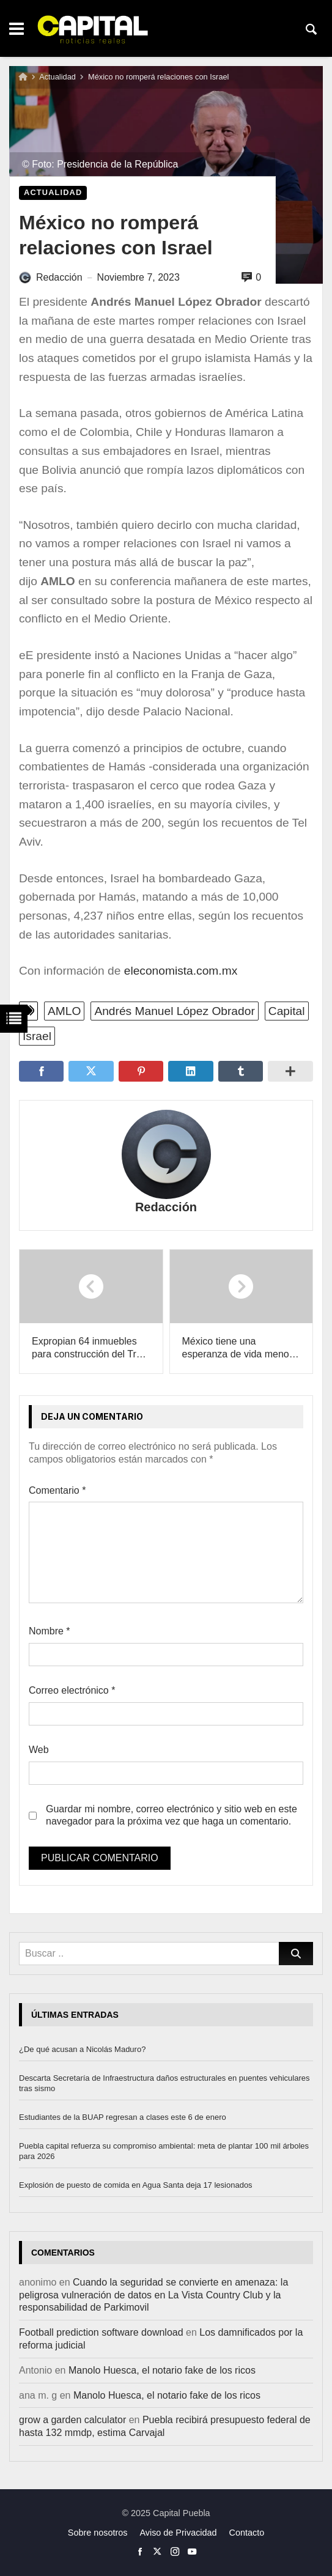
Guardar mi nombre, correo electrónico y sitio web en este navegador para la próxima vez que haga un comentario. (171, 1815)
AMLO (64, 1011)
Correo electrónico (72, 1690)
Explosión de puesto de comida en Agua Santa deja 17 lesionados (136, 2185)
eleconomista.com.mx (181, 970)
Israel (37, 1036)
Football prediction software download (101, 2332)
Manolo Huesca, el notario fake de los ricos (162, 2370)
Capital (286, 1011)
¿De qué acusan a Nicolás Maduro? (82, 2049)
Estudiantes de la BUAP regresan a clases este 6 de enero (122, 2117)
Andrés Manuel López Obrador (174, 1011)
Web (39, 1749)
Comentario (57, 1490)
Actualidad (57, 76)
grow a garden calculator (72, 2420)
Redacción (166, 1207)
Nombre (49, 1631)
